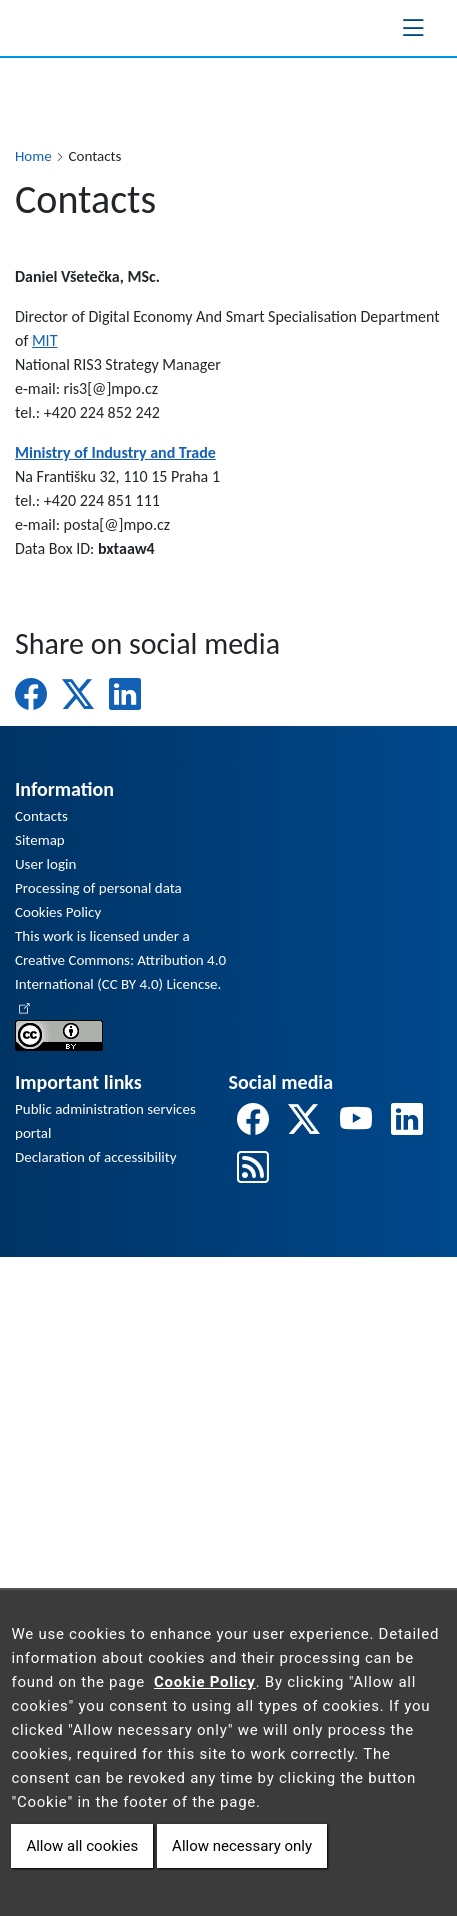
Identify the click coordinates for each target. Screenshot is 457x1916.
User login (45, 864)
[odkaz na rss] (253, 1168)
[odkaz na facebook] (253, 1120)
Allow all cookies (82, 1846)
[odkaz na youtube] (356, 1120)
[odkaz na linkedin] (407, 1120)
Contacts (41, 816)
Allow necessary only (242, 1846)
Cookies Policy (58, 912)
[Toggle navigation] (413, 28)
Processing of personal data (98, 888)
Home (33, 156)
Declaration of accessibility (96, 1157)
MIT (45, 340)
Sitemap (40, 840)
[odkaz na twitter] (304, 1120)
